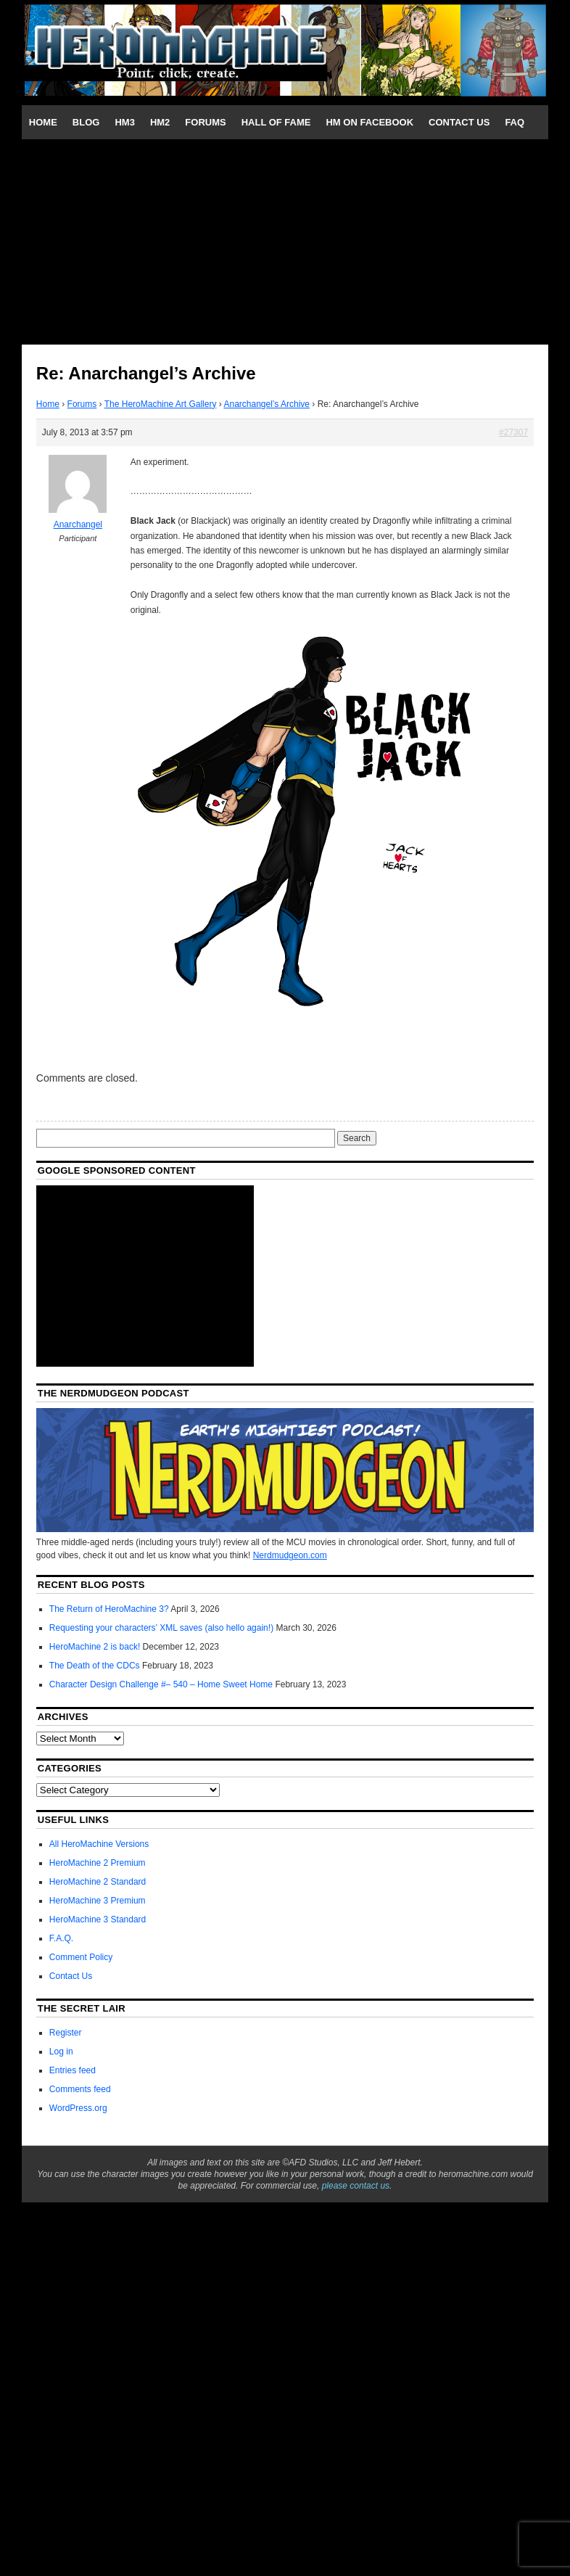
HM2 (160, 122)
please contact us (355, 2186)
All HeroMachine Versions (99, 1844)
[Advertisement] (285, 240)
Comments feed (80, 2089)
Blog (86, 122)
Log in (61, 2051)
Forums (205, 122)
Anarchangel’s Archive (266, 404)
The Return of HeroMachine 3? (109, 1609)
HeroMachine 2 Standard (97, 1882)
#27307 (513, 432)
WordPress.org (78, 2108)
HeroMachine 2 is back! (94, 1647)
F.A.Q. (61, 1938)
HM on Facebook (369, 122)
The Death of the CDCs (94, 1666)
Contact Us (459, 122)
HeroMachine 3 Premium (97, 1901)
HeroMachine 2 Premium (97, 1863)
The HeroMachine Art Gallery (160, 404)
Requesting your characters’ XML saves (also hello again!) (161, 1628)
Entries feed (72, 2070)
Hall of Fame (276, 122)
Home (43, 122)
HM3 (124, 122)
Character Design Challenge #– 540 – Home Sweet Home (161, 1684)
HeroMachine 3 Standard (97, 1919)
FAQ (514, 122)
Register (65, 2033)
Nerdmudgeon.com (290, 1555)
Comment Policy (80, 1957)
